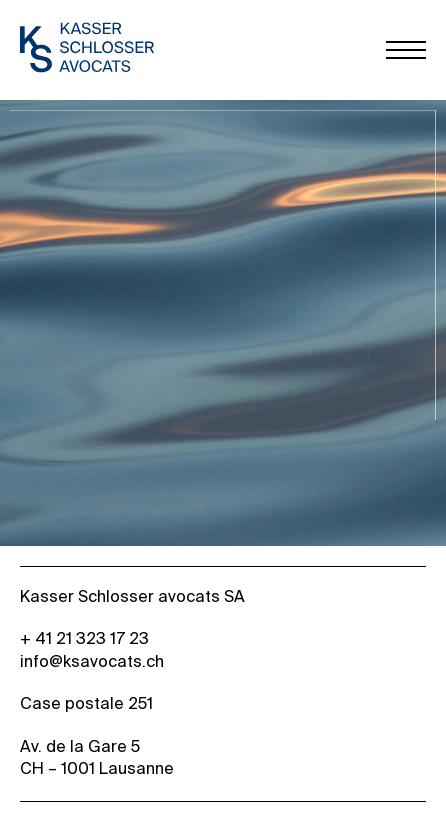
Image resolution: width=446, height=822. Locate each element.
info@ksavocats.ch (92, 663)
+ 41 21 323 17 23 (84, 640)
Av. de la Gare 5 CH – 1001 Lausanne (97, 759)
